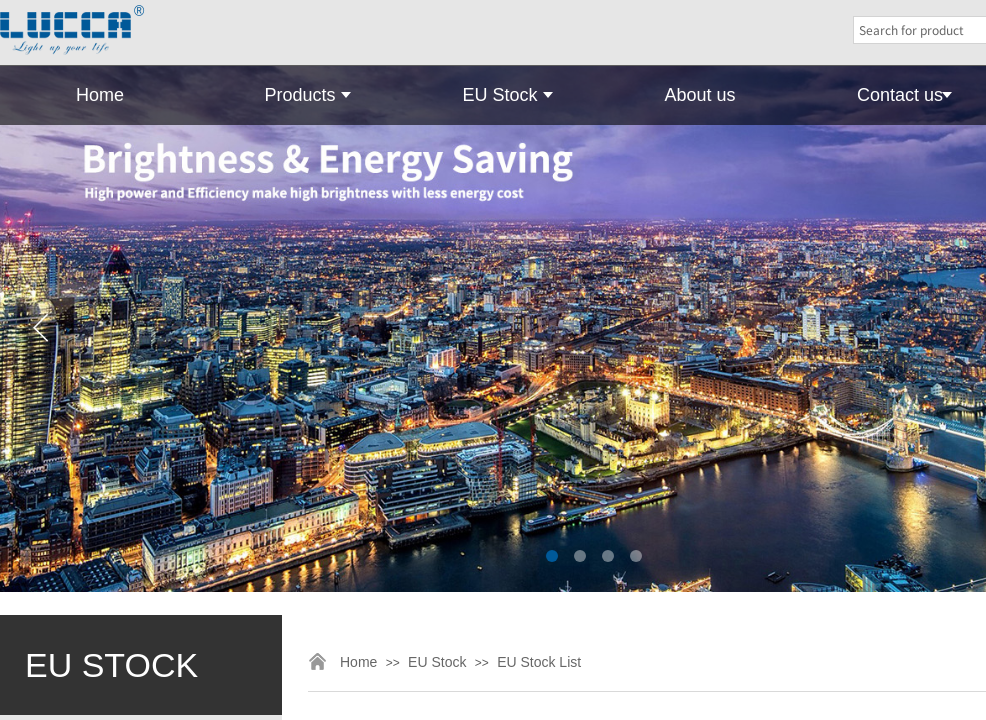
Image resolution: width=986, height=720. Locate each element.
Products (299, 95)
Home (100, 95)
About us (699, 95)
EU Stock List (539, 662)
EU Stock (499, 95)
